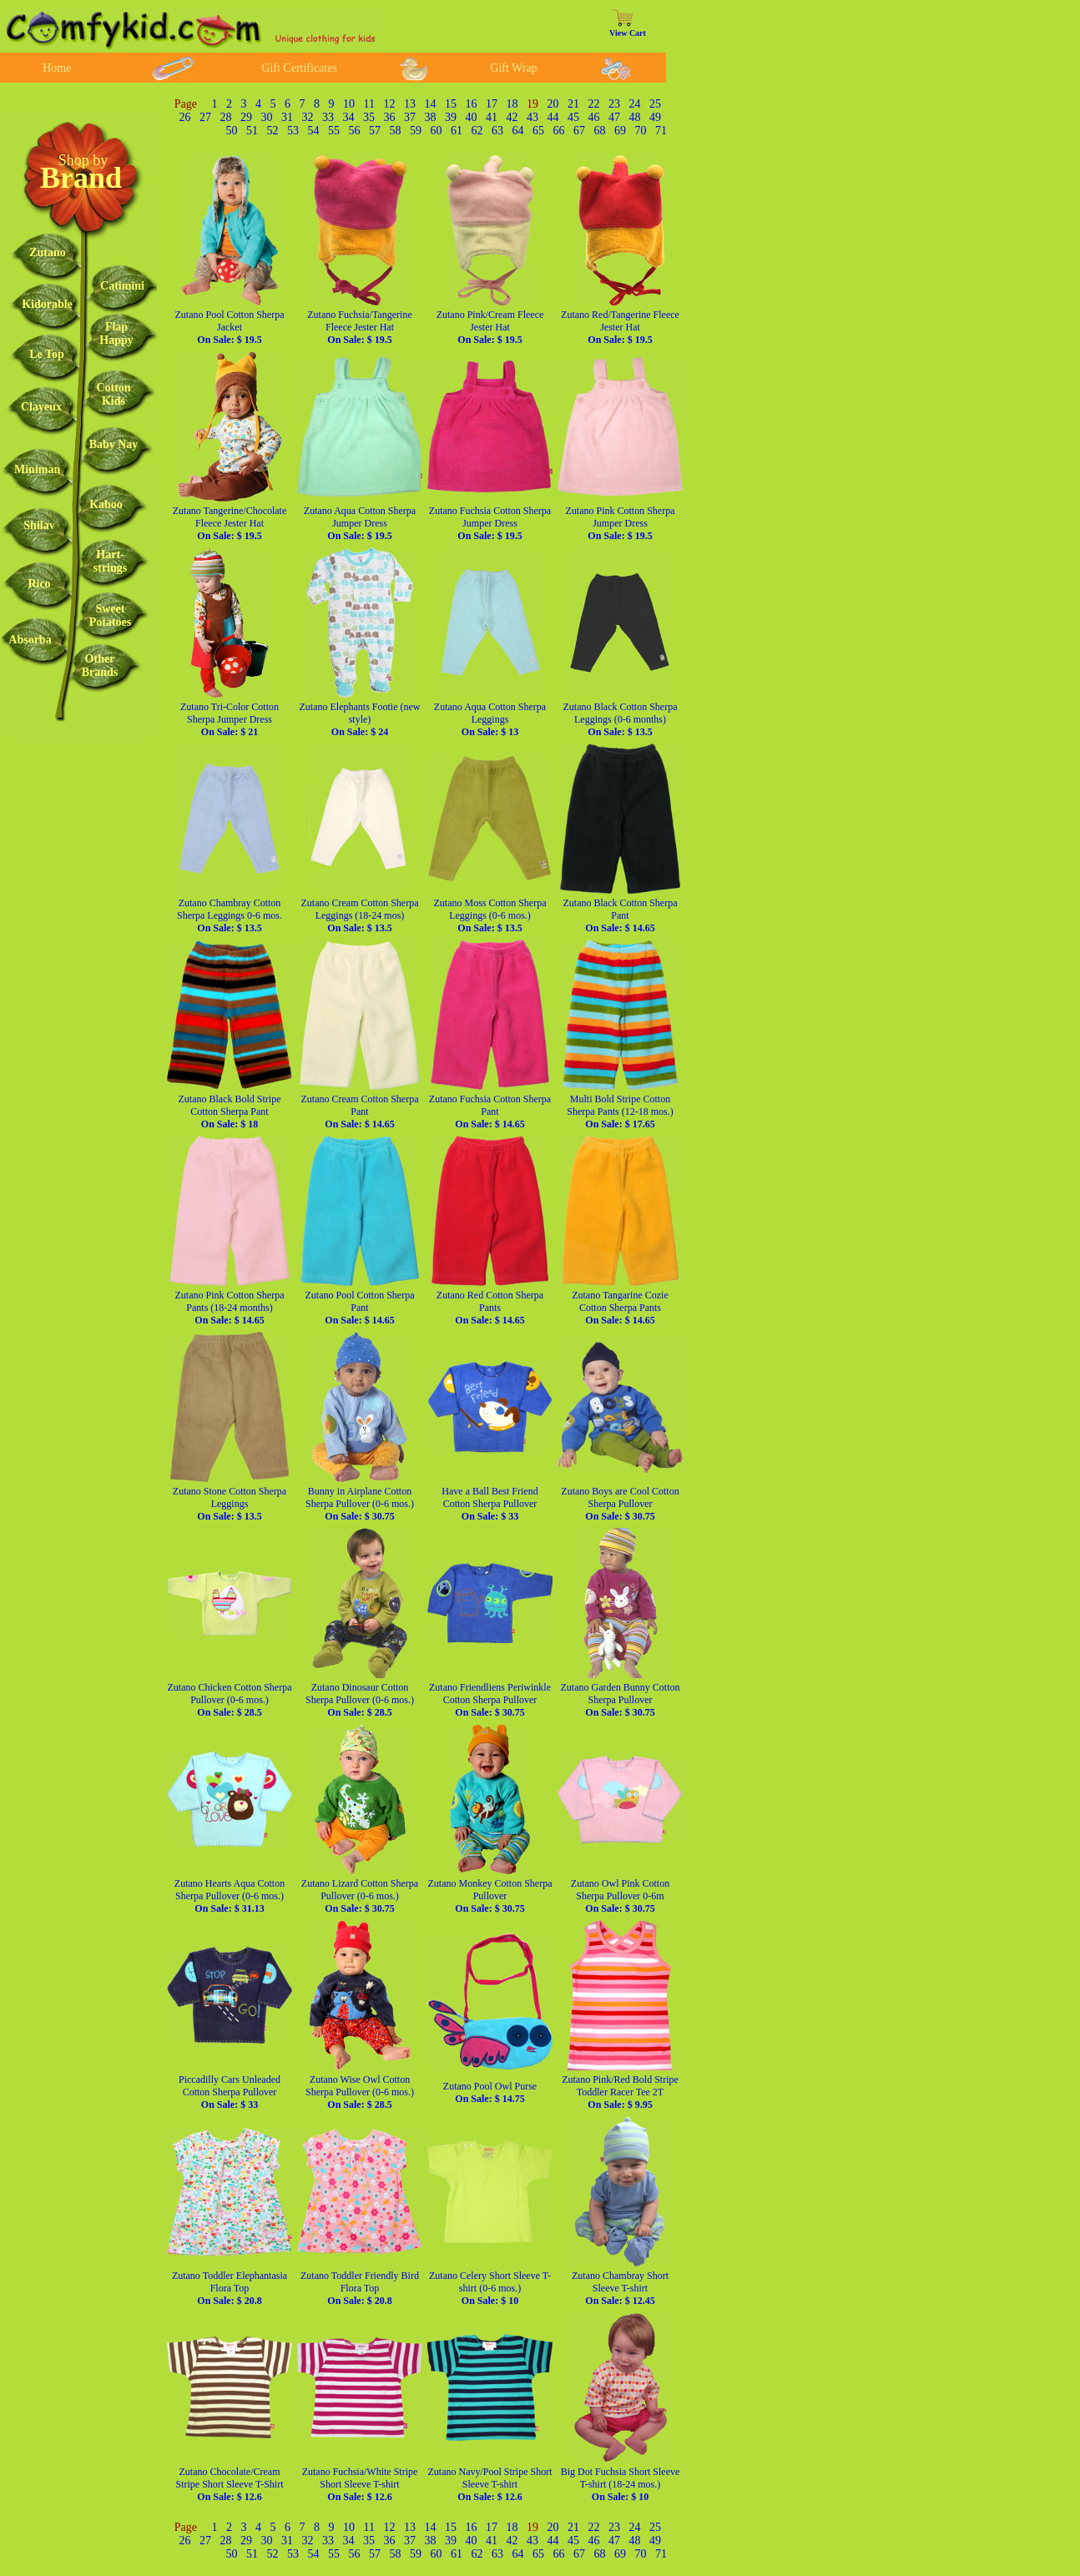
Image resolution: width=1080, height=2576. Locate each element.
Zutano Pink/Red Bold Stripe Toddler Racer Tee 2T (620, 2092)
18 (512, 104)
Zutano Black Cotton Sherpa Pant (620, 915)
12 (390, 104)
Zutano (47, 252)
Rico (39, 583)
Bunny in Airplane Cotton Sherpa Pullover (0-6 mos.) (359, 1503)
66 (559, 130)
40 (471, 117)
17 (491, 104)
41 (491, 117)
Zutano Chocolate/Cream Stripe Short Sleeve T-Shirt (230, 2484)
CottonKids (113, 394)
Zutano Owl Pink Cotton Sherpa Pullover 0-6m (620, 1896)
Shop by (83, 160)
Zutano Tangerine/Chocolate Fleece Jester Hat (230, 523)
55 (334, 130)
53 (293, 130)
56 (355, 130)
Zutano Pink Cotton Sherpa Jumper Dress (620, 523)
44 (553, 117)
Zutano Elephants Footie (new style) (360, 719)
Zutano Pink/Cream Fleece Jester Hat (490, 327)
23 (614, 104)
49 (655, 117)
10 (349, 104)
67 (579, 130)
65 (538, 130)
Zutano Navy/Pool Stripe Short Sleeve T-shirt (490, 2484)
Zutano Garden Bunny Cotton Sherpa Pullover (620, 1699)
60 (436, 130)
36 (390, 117)
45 (573, 117)
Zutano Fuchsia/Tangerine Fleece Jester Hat (359, 327)
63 (497, 130)
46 (594, 117)
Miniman (37, 469)
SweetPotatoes (110, 615)
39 (451, 117)
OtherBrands (100, 665)
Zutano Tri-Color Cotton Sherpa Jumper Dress (229, 719)
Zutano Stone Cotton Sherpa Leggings (229, 1503)
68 (600, 130)
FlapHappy (116, 333)
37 (410, 117)
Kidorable (47, 304)
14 (431, 104)
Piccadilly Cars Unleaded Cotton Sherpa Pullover (229, 2092)
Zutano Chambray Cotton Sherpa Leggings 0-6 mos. (229, 915)
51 (252, 130)
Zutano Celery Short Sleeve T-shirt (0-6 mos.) (490, 2288)
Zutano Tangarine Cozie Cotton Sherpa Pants (620, 1307)
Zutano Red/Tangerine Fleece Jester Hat (620, 327)
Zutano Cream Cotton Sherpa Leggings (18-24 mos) (360, 915)
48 (635, 117)
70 (641, 130)
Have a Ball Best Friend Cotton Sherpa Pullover (489, 1503)
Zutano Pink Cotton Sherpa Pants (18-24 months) (230, 1307)
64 (518, 130)
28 (226, 117)
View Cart (627, 33)
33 (328, 117)
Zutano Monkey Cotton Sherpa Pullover (490, 1896)
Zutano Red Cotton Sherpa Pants (490, 1307)
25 (655, 104)
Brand (81, 177)
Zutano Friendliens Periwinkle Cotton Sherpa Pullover (490, 1699)
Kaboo (106, 504)
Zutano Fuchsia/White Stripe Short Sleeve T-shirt (360, 2484)
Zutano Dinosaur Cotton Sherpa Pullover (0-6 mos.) (359, 1699)
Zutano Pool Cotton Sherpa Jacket (230, 327)
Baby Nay (114, 444)
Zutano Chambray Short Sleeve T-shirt (620, 2288)
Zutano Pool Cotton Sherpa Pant (360, 1307)
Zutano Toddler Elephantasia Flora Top (229, 2288)
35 (369, 117)
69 (620, 130)
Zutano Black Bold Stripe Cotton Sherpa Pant (230, 1111)
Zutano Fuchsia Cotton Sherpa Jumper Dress (490, 523)
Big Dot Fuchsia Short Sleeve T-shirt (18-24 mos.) (620, 2484)
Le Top (46, 354)
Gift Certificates (299, 68)
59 (415, 130)
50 (232, 130)
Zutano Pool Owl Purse (490, 2092)
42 (512, 117)
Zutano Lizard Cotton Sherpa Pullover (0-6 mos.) (359, 1896)
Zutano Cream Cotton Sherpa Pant (360, 1111)
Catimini (122, 286)
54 (314, 130)
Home (57, 68)
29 (246, 117)
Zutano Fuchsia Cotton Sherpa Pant (490, 1111)
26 (185, 117)
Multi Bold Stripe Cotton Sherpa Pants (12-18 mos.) (620, 1111)
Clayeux (41, 407)
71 (661, 130)
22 (594, 104)
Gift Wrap (513, 68)
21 (573, 104)
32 (308, 117)
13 (410, 104)
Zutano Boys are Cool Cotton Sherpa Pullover (620, 1503)
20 (553, 104)
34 (349, 117)
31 (287, 117)
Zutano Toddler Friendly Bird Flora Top (359, 2288)
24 (635, 104)
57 (375, 130)
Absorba (29, 639)
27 (205, 117)
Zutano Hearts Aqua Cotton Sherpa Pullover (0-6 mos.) (229, 1896)
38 (431, 117)
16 (471, 104)
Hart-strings (110, 561)
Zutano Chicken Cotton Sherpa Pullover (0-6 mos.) (230, 1699)
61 (456, 130)
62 (477, 130)
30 (267, 117)
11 (369, 104)
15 (451, 104)
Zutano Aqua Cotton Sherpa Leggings (490, 719)
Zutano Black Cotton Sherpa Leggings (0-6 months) (620, 719)
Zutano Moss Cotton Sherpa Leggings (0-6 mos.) (490, 915)
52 (273, 130)
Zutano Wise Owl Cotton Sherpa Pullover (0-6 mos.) (359, 2092)
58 (395, 130)
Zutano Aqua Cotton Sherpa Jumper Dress (360, 523)
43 (532, 117)
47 (614, 117)
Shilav (38, 525)
